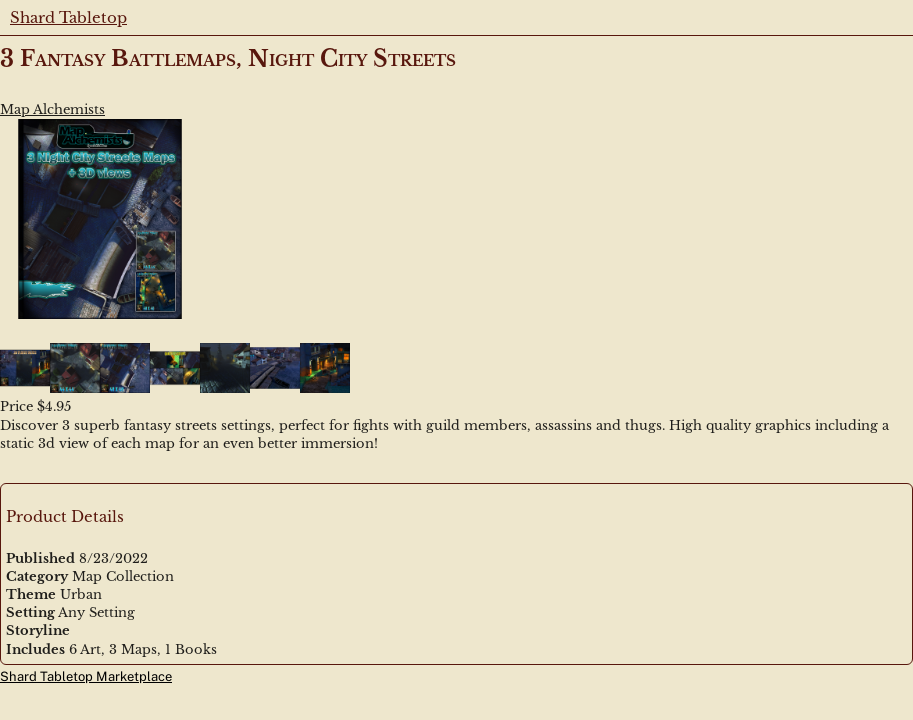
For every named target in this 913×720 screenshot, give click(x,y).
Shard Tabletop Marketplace (86, 676)
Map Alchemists (52, 109)
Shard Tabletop (68, 17)
